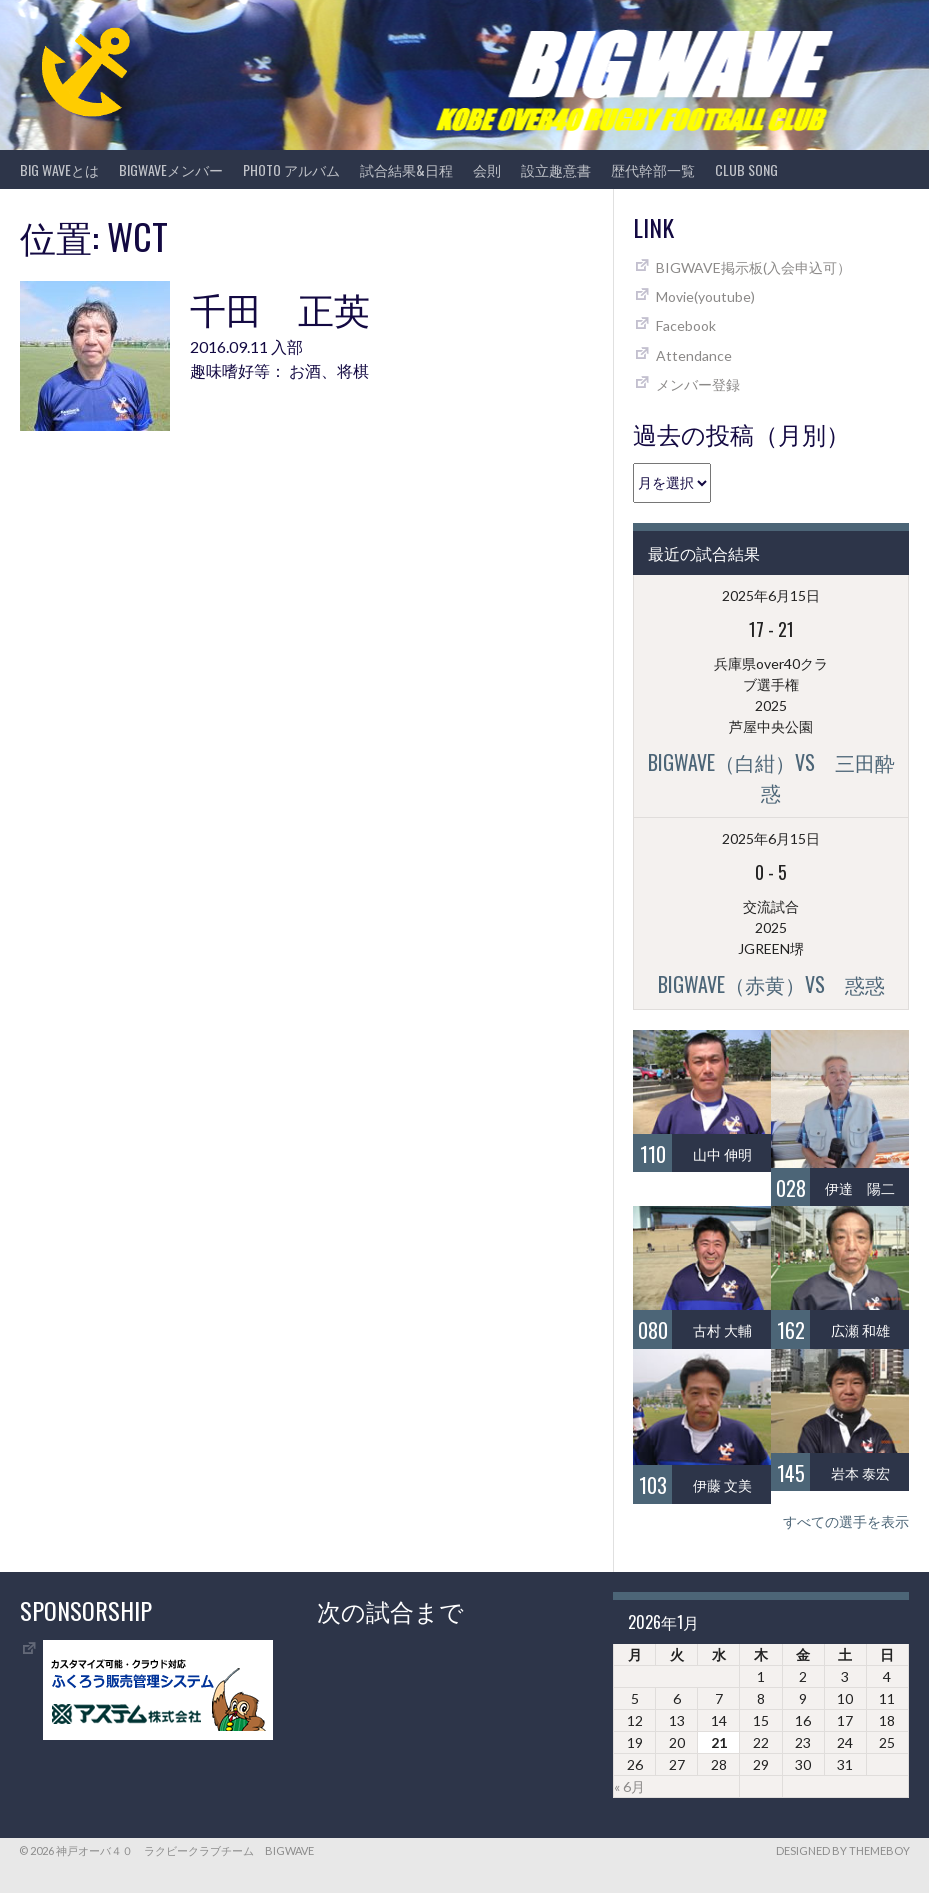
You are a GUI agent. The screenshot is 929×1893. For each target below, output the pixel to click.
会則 (487, 169)
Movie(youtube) (705, 296)
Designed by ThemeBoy (843, 1850)
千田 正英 (280, 307)
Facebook (686, 325)
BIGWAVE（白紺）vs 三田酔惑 (771, 777)
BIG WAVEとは (59, 169)
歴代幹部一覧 (653, 169)
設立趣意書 (556, 169)
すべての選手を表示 (846, 1521)
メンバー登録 (698, 384)
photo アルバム (291, 169)
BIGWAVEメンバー (171, 169)
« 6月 (629, 1786)
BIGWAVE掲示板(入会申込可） (753, 267)
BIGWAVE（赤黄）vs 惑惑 (771, 984)
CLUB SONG (746, 169)
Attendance (694, 355)
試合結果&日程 (406, 169)
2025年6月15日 (771, 595)
